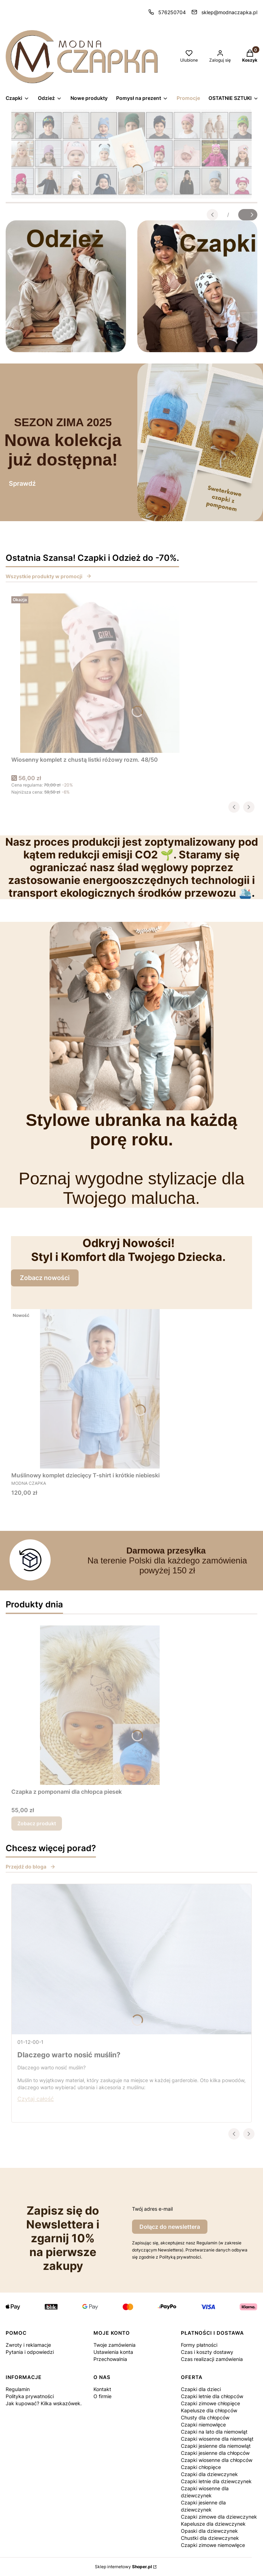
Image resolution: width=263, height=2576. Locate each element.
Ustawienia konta (113, 2352)
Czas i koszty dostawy (207, 2352)
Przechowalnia (110, 2359)
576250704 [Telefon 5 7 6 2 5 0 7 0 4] (172, 12)
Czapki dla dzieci (201, 2389)
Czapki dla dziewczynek (209, 2474)
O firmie (102, 2396)
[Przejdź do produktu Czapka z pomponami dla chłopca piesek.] (99, 1705)
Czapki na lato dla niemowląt (214, 2432)
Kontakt (102, 2389)
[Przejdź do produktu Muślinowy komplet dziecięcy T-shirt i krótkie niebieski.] (99, 1389)
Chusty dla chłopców (205, 2417)
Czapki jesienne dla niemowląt (216, 2446)
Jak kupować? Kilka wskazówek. (44, 2403)
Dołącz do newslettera (169, 2226)
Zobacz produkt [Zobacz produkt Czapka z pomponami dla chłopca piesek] (36, 1823)
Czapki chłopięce (201, 2467)
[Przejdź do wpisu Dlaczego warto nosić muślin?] (131, 1959)
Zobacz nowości (45, 1277)
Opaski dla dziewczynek (209, 2531)
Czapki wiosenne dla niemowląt (217, 2439)
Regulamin (18, 2389)
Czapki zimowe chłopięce (210, 2403)
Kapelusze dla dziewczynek (213, 2524)
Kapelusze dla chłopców (209, 2410)
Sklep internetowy (123, 2566)
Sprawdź (22, 483)
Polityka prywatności (30, 2396)
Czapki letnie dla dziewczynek (216, 2481)
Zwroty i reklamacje (28, 2345)
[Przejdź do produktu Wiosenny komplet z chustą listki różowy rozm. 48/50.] (99, 673)
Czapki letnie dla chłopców (212, 2396)
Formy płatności (199, 2345)
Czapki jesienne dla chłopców (215, 2453)
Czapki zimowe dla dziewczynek (219, 2517)
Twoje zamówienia (114, 2345)
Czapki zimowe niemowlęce (213, 2545)
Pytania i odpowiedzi (30, 2352)
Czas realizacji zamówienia (212, 2359)
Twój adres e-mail (152, 2209)
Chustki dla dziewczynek (210, 2538)
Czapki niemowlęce (203, 2425)
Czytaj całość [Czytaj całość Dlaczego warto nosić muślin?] (35, 2098)
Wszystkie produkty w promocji (49, 576)
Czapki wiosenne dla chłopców (216, 2460)
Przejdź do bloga (31, 1867)
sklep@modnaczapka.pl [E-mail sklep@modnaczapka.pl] (229, 12)
